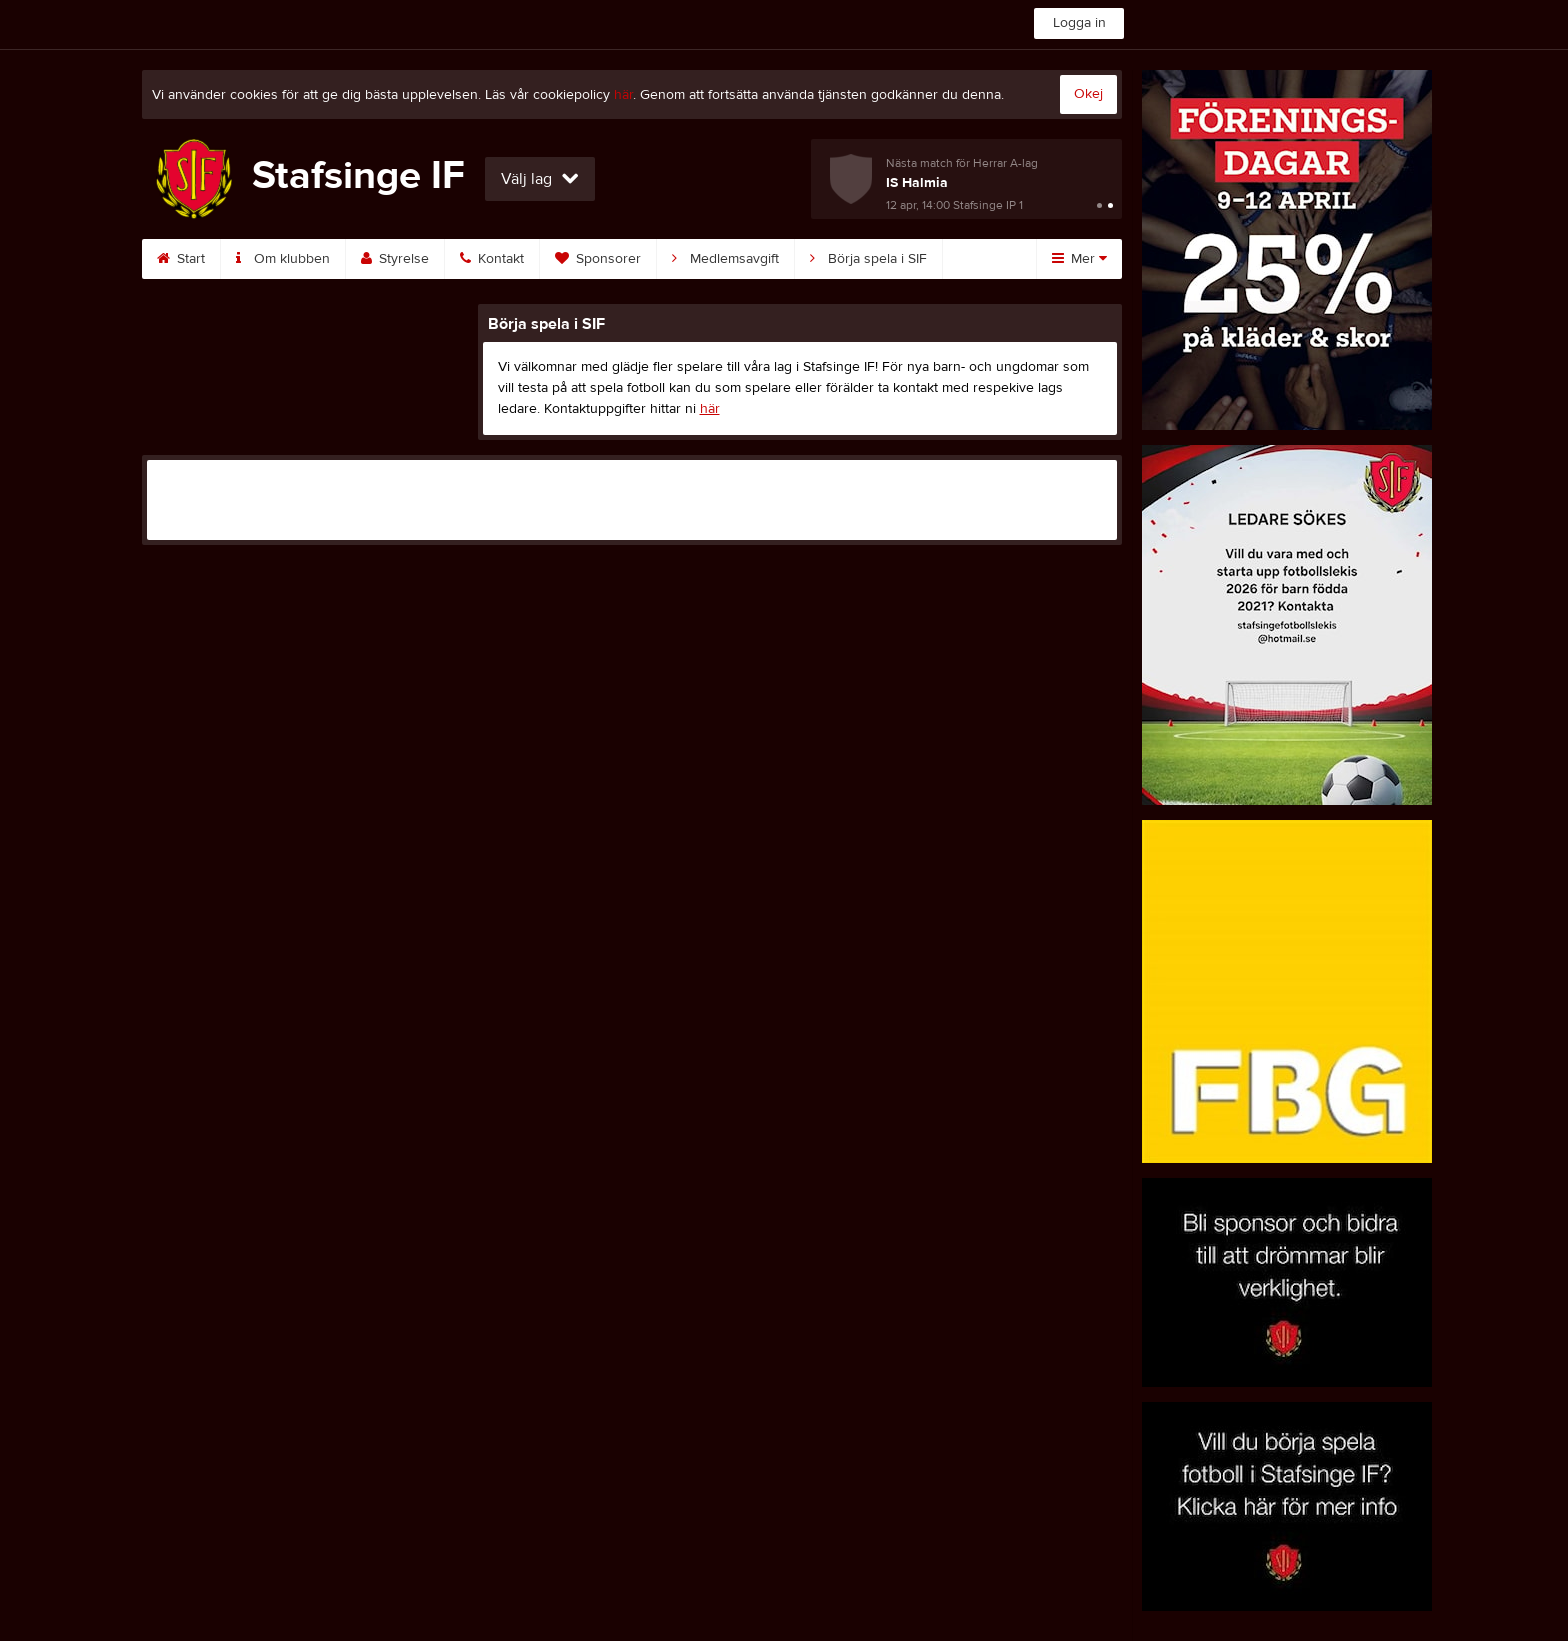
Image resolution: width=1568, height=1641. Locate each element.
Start (181, 259)
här (623, 95)
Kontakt (492, 259)
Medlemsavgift (725, 259)
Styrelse (395, 259)
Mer (1079, 259)
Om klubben (283, 259)
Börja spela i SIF (868, 259)
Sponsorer (598, 259)
